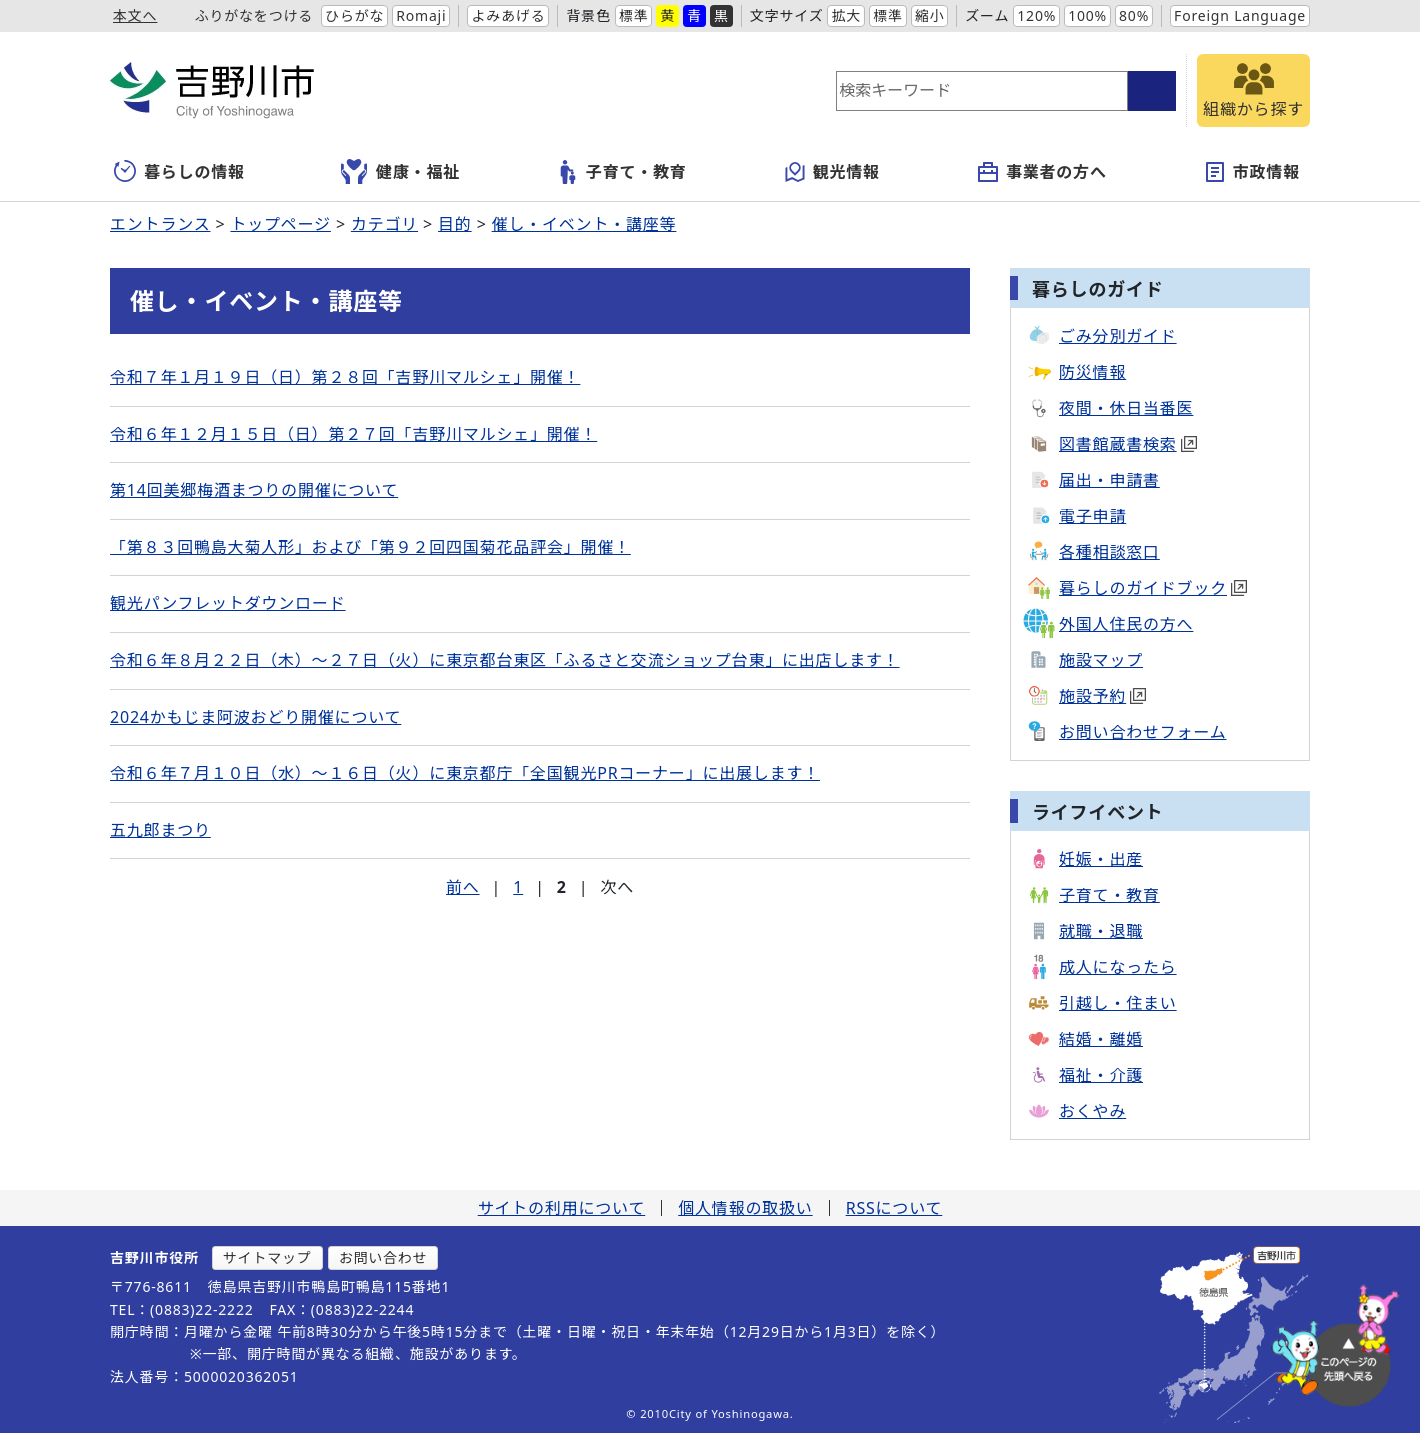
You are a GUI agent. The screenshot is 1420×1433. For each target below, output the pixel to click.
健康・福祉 (400, 172)
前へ (463, 887)
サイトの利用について (562, 1208)
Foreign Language (1240, 15)
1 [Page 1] (518, 887)
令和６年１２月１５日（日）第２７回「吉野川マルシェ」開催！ (353, 434)
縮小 (930, 15)
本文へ (135, 15)
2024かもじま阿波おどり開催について (255, 717)
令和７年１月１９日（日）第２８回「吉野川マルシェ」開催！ (345, 377)
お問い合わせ (383, 1257)
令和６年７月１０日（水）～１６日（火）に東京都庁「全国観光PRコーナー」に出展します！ (465, 773)
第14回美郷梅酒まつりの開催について (254, 490)
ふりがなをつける (254, 15)
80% (1134, 15)
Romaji (421, 15)
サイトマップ (267, 1257)
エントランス (160, 224)
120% (1036, 15)
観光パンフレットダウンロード (228, 603)
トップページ (280, 224)
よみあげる (508, 15)
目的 (455, 224)
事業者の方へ (1041, 172)
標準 (634, 15)
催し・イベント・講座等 (584, 224)
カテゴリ (384, 224)
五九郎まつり (160, 830)
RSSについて (894, 1208)
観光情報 (831, 172)
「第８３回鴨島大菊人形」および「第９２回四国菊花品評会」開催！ (370, 547)
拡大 (846, 15)
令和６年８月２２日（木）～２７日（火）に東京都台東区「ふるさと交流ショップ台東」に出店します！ (505, 660)
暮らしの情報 (179, 172)
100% (1087, 15)
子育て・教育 (621, 172)
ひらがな (354, 15)
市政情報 (1251, 172)
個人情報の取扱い (745, 1208)
